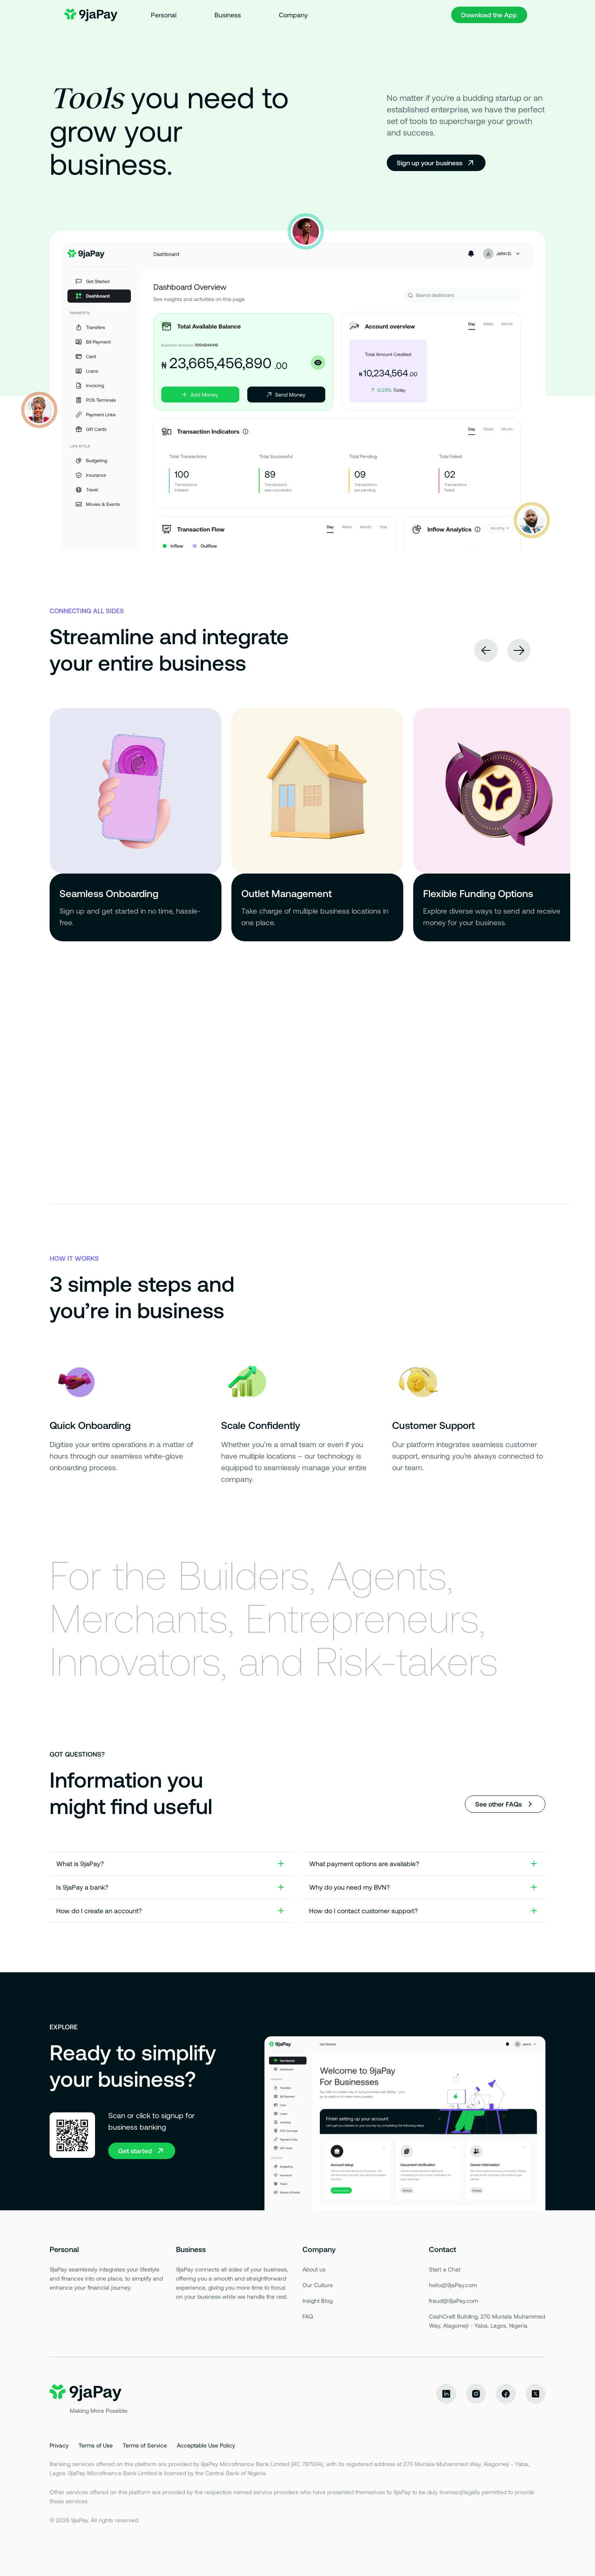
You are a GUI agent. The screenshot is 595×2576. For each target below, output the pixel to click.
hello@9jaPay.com (453, 2284)
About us (314, 2269)
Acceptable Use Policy (206, 2445)
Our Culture (317, 2284)
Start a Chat (444, 2269)
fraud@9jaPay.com (453, 2300)
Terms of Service (145, 2445)
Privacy (59, 2445)
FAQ (307, 2316)
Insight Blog (317, 2300)
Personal (163, 15)
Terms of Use (96, 2445)
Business (227, 15)
